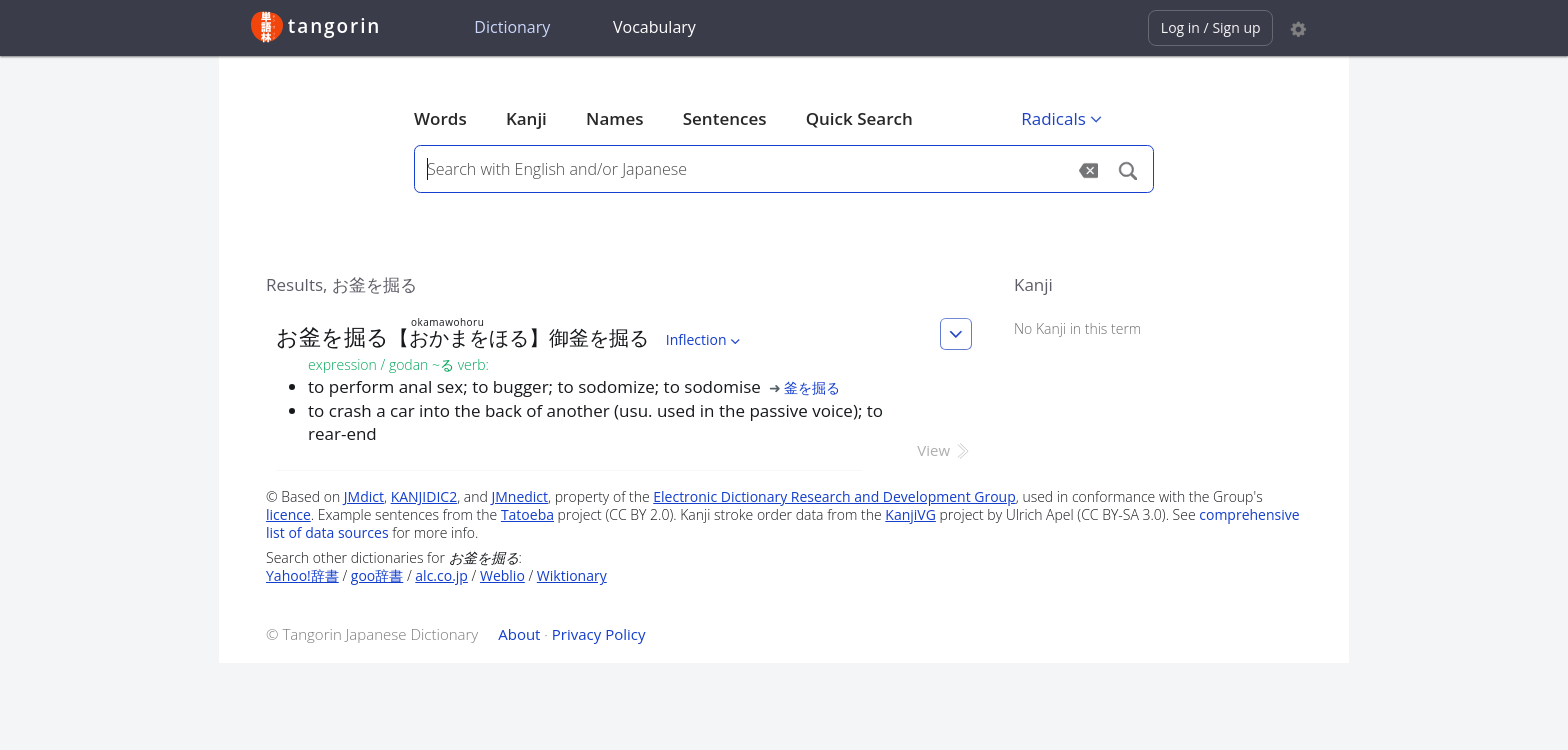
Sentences (725, 118)
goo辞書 (377, 575)
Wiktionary (572, 575)
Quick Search (859, 118)
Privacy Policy (599, 634)
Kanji (526, 118)
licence (288, 514)
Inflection (705, 339)
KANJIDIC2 (424, 496)
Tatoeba (527, 514)
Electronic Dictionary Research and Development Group (834, 496)
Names (614, 118)
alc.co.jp (441, 575)
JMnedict (519, 496)
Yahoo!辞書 (302, 575)
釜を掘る (812, 387)
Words (440, 118)
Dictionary (512, 27)
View (944, 450)
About (519, 634)
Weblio (502, 575)
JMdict (364, 496)
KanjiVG (910, 514)
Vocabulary (654, 27)
